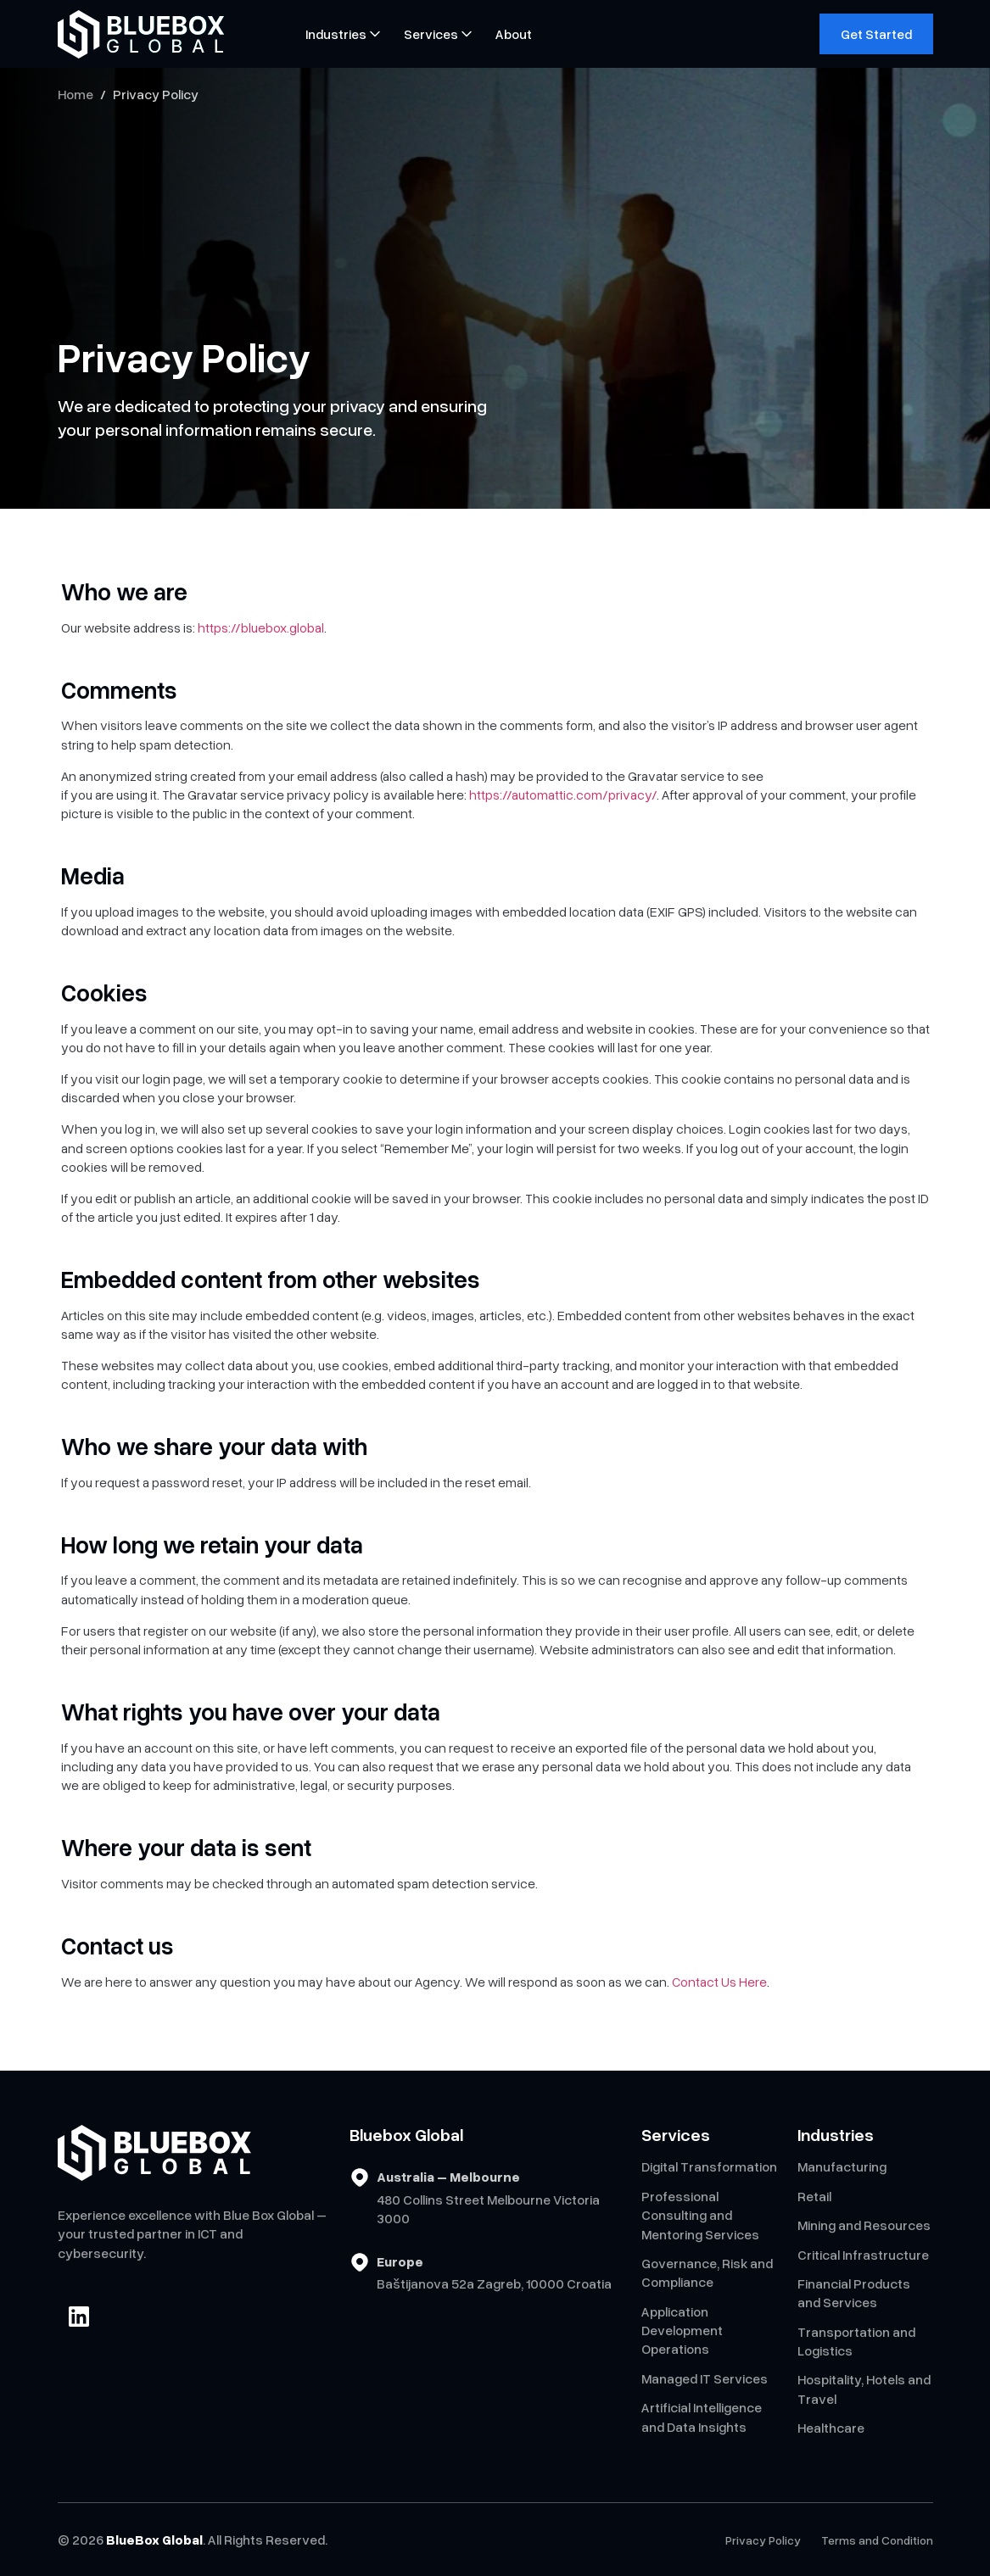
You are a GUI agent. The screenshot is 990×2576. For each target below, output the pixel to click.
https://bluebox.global (261, 627)
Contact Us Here (719, 1981)
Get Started (876, 33)
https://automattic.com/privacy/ (563, 794)
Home (75, 94)
